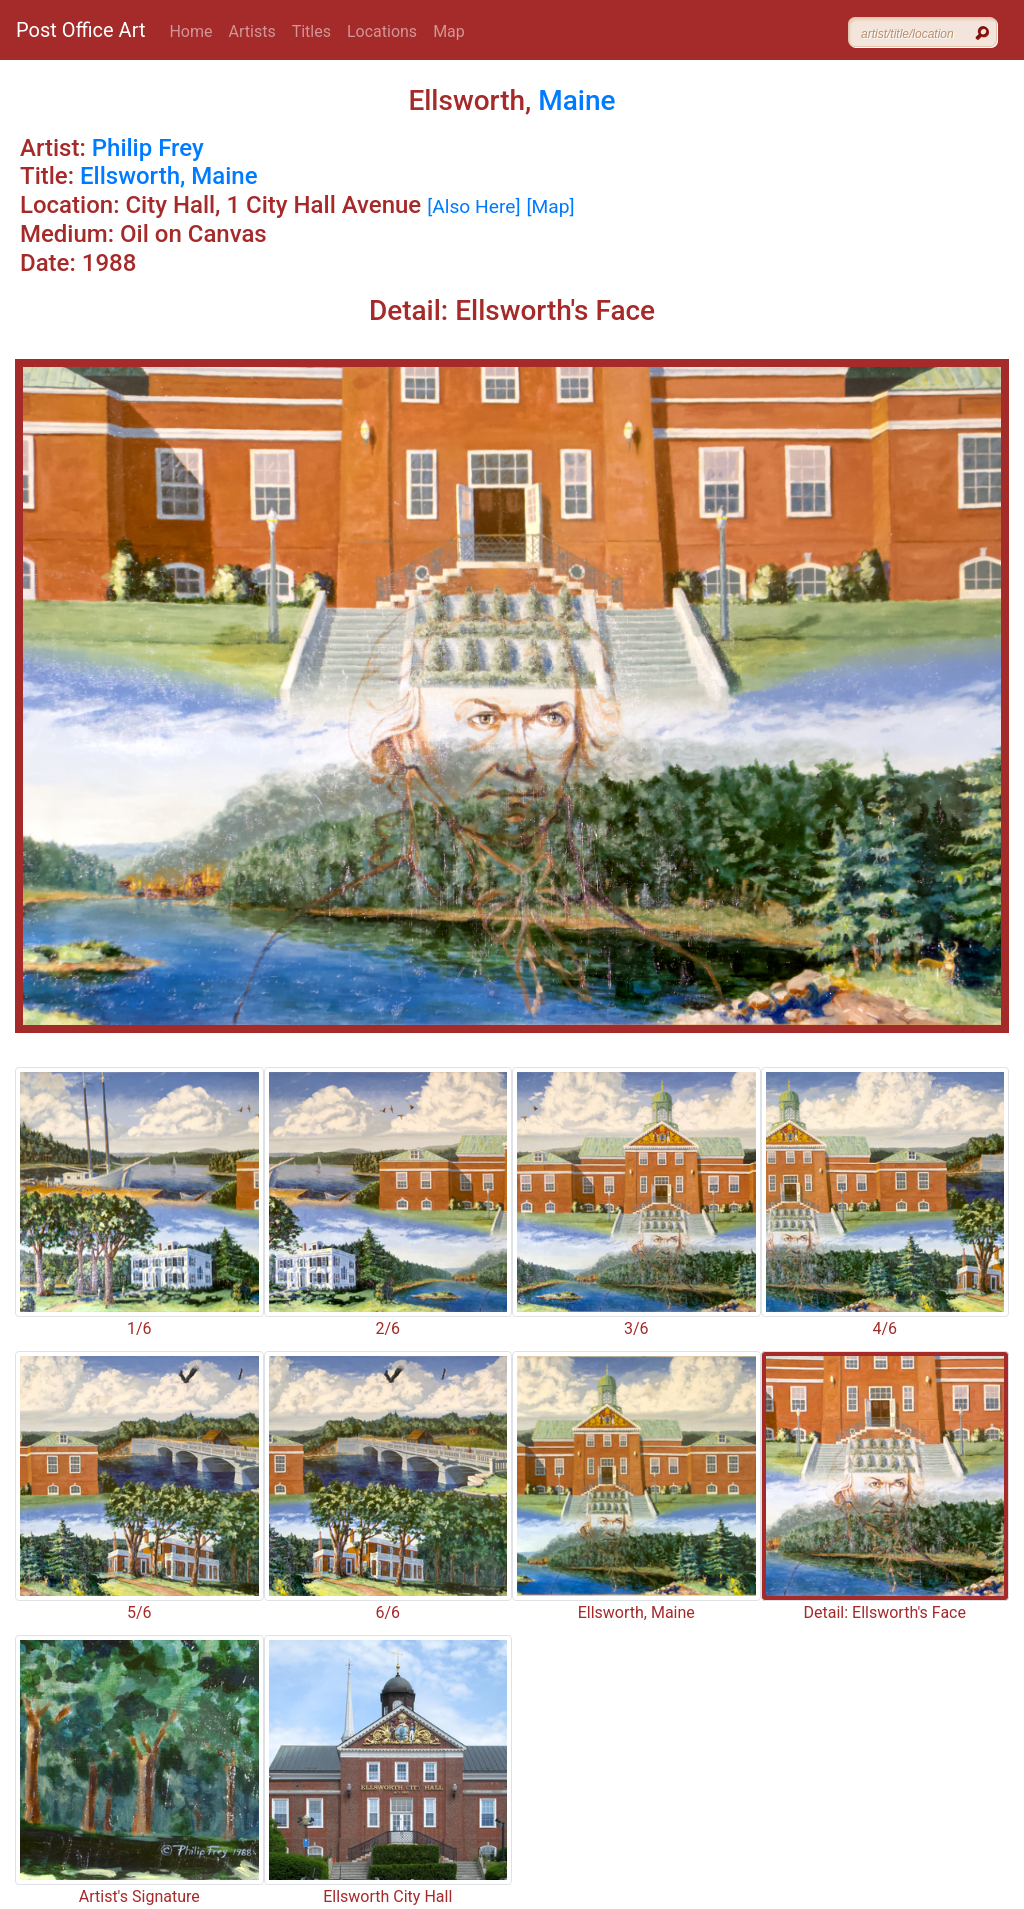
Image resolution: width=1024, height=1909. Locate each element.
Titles (311, 31)
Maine (576, 100)
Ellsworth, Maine (169, 176)
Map (449, 31)
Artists (252, 31)
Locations (382, 31)
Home (190, 31)
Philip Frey (148, 148)
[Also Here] (473, 206)
